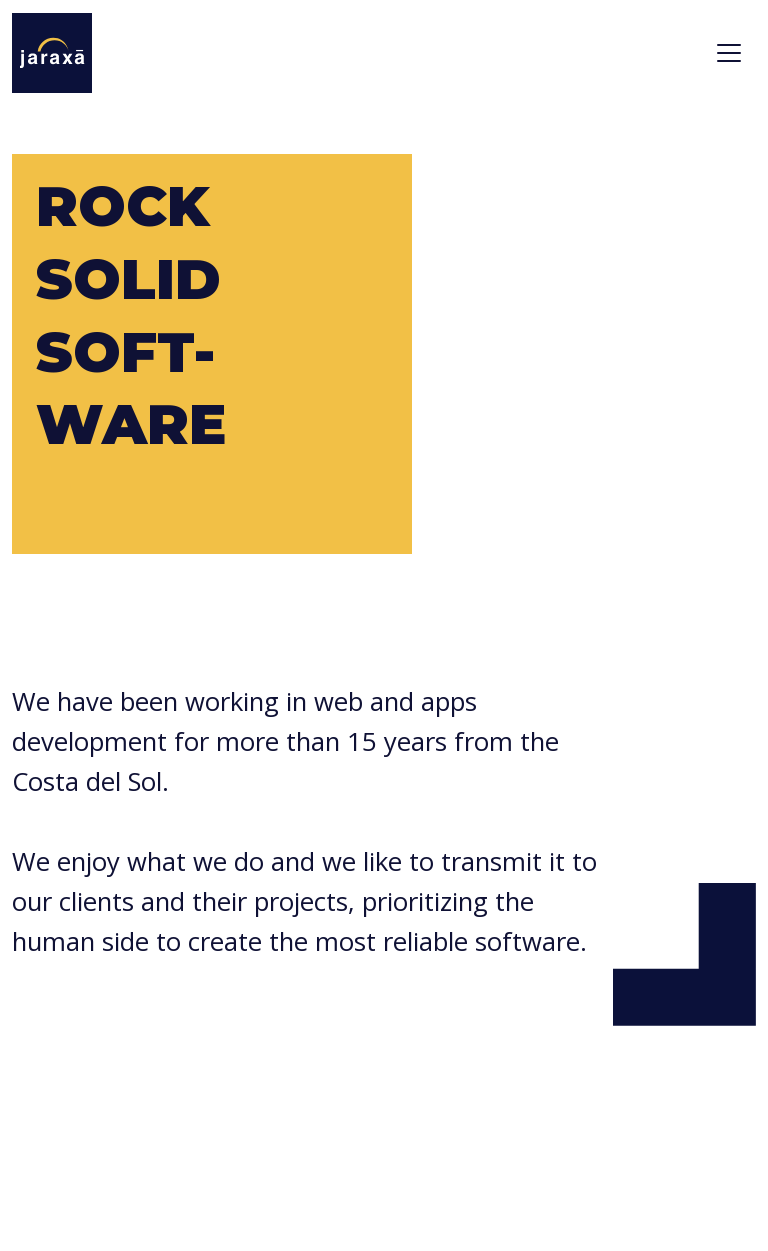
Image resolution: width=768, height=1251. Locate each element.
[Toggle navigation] (729, 53)
